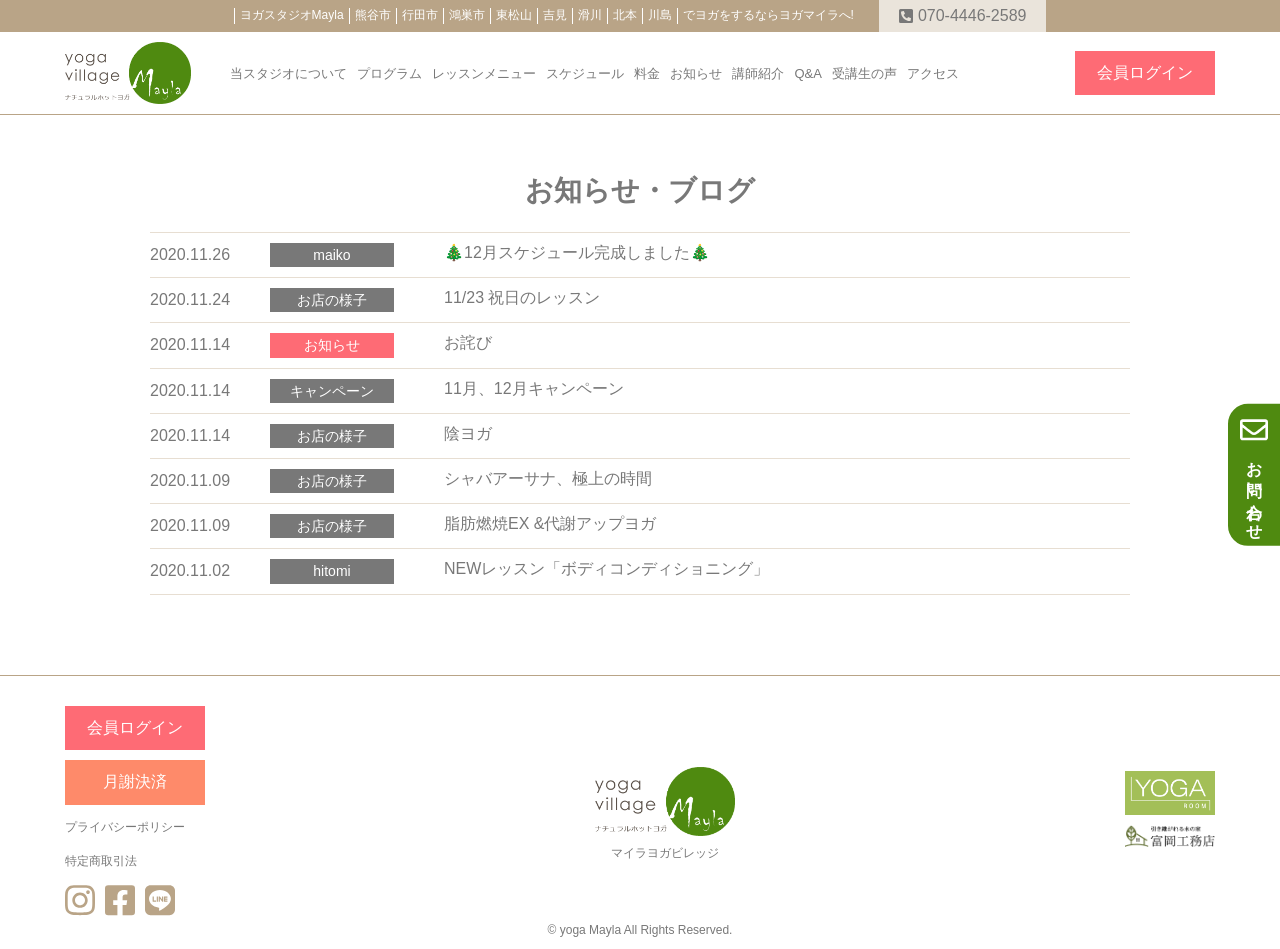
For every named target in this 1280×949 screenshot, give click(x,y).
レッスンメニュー (484, 73)
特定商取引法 (101, 861)
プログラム (389, 73)
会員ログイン (1145, 72)
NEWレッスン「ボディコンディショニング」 (606, 568)
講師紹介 (758, 73)
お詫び (468, 342)
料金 (647, 73)
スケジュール (585, 73)
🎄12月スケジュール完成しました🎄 (577, 252)
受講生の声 (864, 73)
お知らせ (696, 73)
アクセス (933, 73)
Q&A (807, 73)
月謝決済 (135, 781)
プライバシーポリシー (125, 827)
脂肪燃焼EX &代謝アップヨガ (550, 523)
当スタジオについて (288, 73)
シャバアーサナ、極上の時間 (548, 478)
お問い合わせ (1254, 474)
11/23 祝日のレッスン (522, 297)
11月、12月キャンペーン (534, 388)
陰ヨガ (468, 433)
